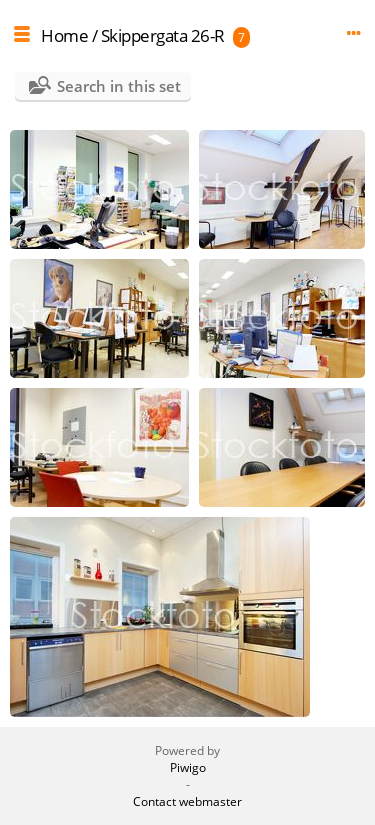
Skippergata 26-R (163, 35)
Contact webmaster (187, 801)
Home (64, 35)
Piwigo (188, 767)
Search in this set (119, 86)
